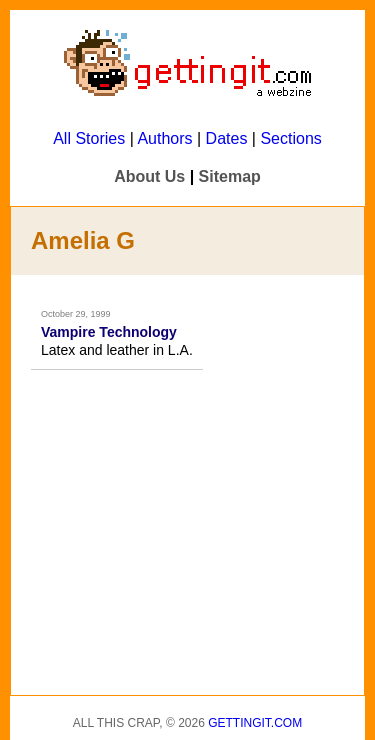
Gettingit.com (255, 723)
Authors (164, 138)
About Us (149, 176)
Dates (227, 138)
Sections (290, 138)
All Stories (89, 138)
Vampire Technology (109, 332)
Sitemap (230, 176)
